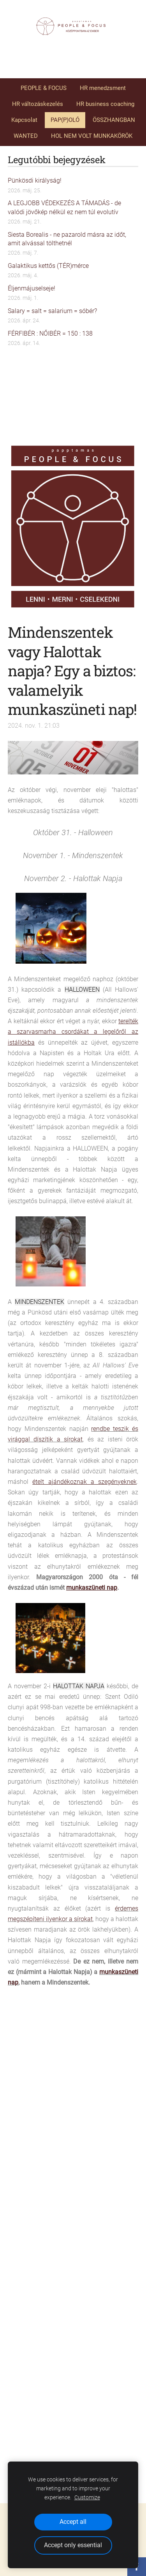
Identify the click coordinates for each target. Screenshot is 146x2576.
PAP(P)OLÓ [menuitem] (65, 119)
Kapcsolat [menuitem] (24, 119)
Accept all (73, 2521)
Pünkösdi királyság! (35, 180)
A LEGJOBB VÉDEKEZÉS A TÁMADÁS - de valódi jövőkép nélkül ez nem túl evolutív (64, 207)
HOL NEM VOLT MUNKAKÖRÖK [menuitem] (91, 135)
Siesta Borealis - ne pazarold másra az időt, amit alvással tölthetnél (67, 239)
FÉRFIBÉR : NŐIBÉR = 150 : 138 (50, 333)
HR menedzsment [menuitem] (103, 87)
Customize (87, 2497)
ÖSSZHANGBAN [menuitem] (114, 119)
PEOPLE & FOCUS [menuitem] (44, 87)
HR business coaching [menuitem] (105, 103)
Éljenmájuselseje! (31, 288)
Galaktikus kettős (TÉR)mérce (48, 265)
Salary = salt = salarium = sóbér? (52, 311)
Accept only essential (73, 2545)
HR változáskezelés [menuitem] (37, 103)
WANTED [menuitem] (26, 135)
